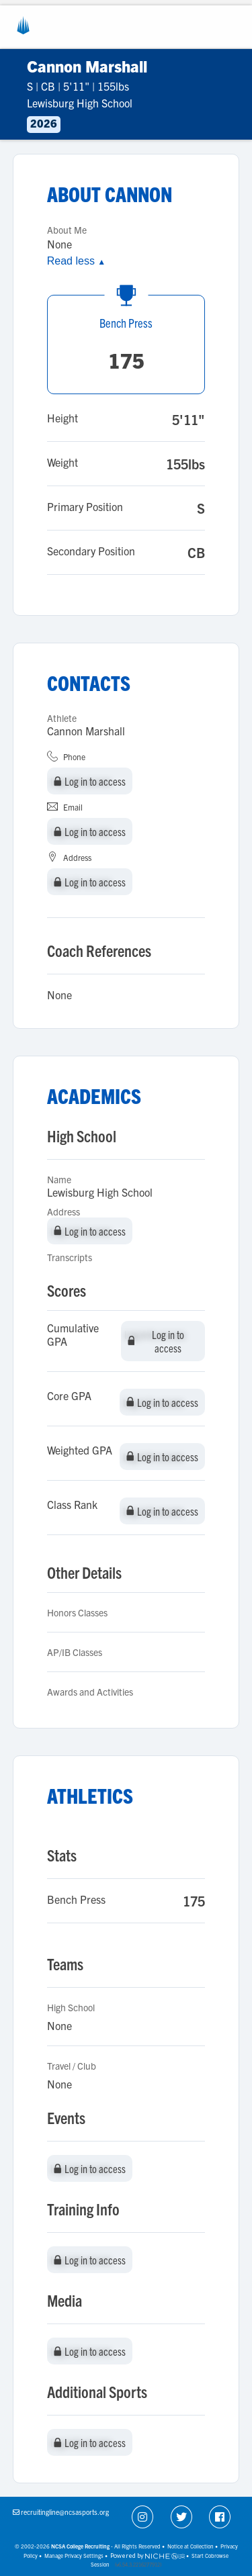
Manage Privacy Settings (73, 2555)
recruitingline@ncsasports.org (65, 2512)
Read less (76, 261)
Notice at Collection (190, 2546)
